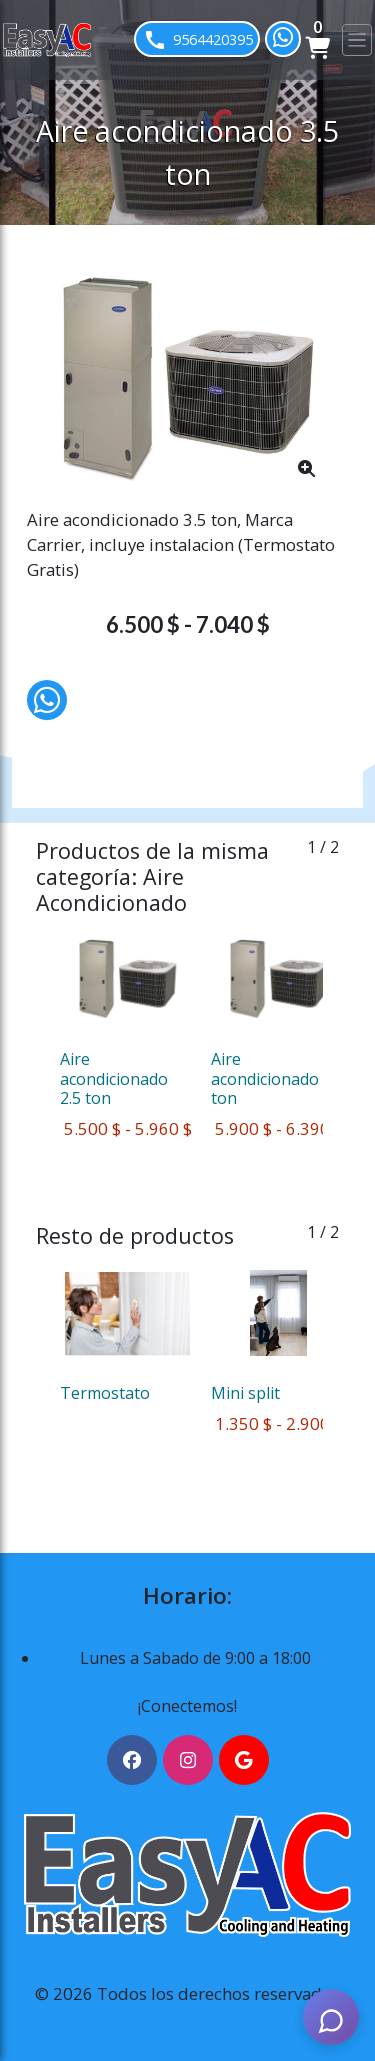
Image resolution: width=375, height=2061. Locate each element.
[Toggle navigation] (357, 40)
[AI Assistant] (331, 2017)
